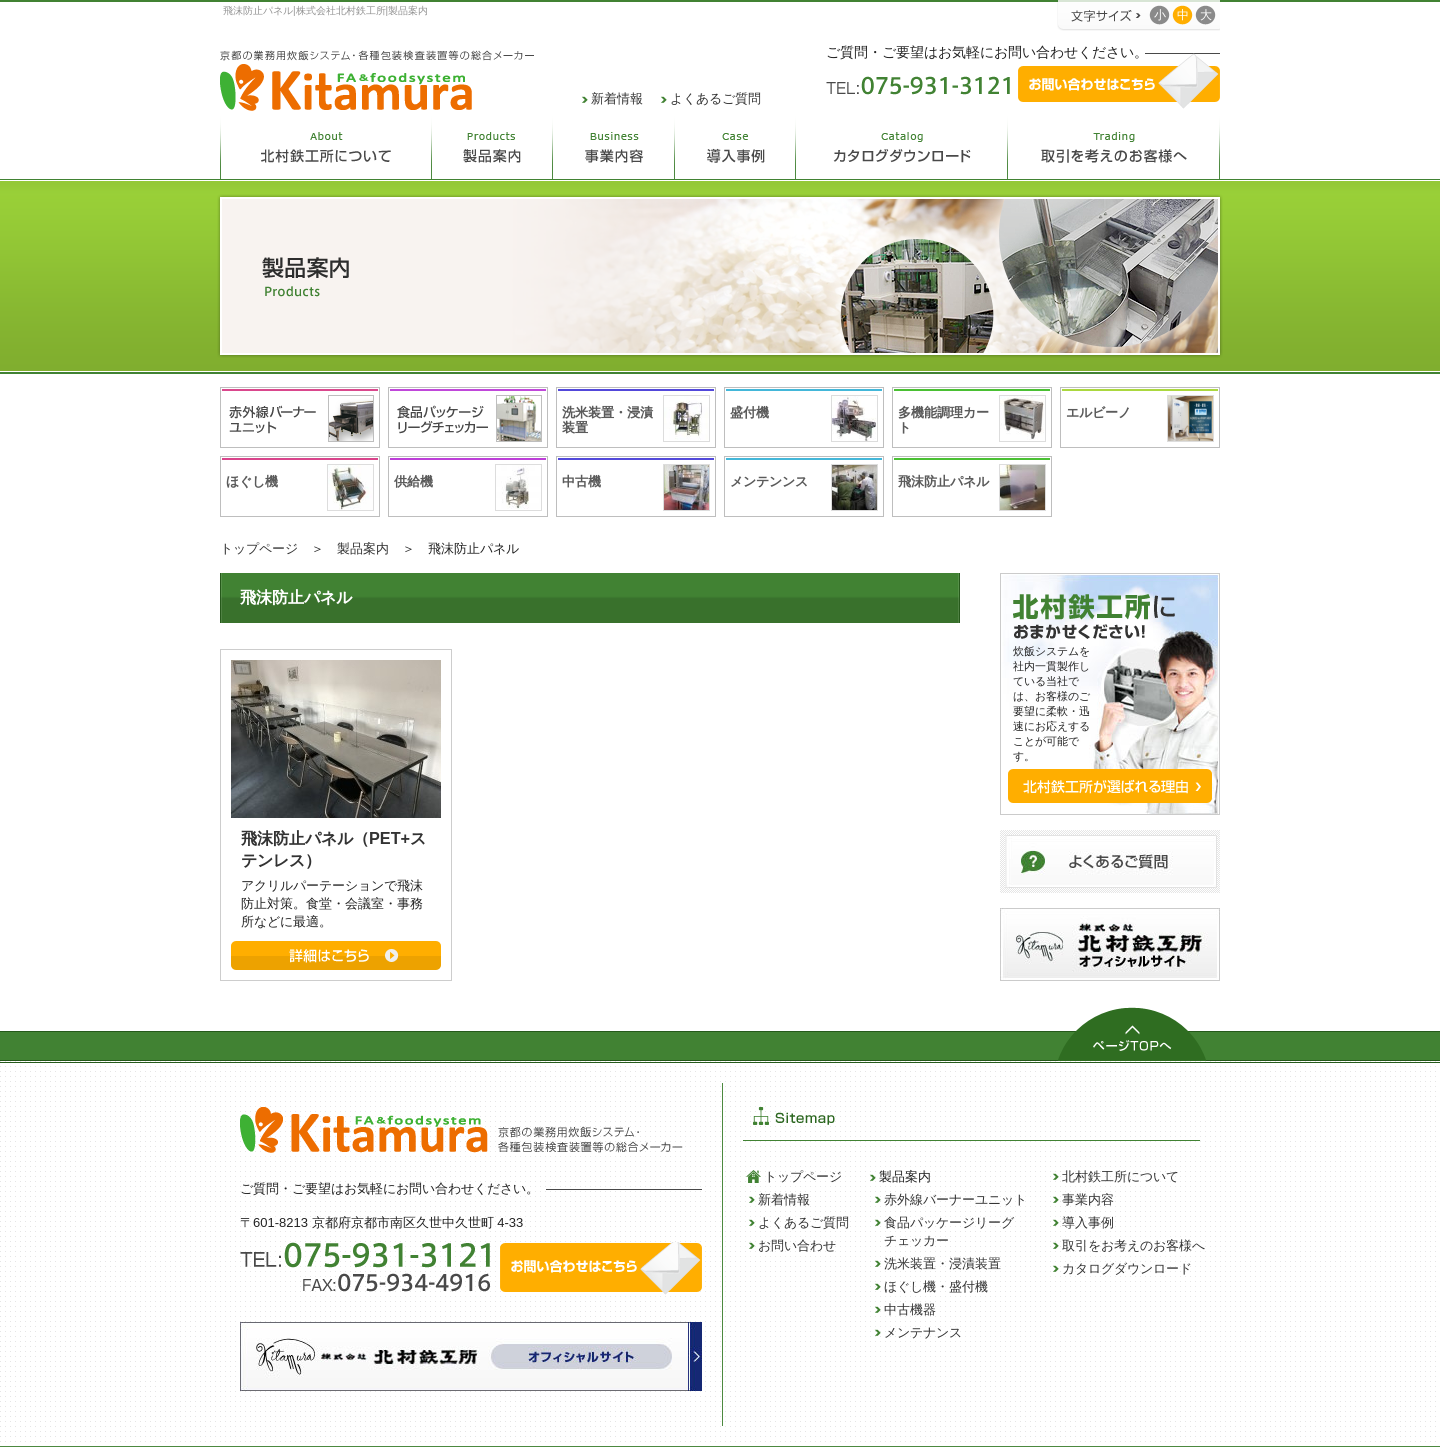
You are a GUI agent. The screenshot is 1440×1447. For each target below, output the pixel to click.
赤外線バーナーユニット (955, 1199)
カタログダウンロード (1127, 1268)
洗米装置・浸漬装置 (942, 1263)
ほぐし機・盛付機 (936, 1286)
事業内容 (1088, 1199)
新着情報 (617, 98)
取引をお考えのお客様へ (1133, 1245)
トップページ (259, 548)
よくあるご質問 (715, 98)
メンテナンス (923, 1332)
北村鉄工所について (1120, 1176)
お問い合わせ (797, 1245)
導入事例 (1088, 1222)
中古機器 (910, 1309)
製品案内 (363, 548)
